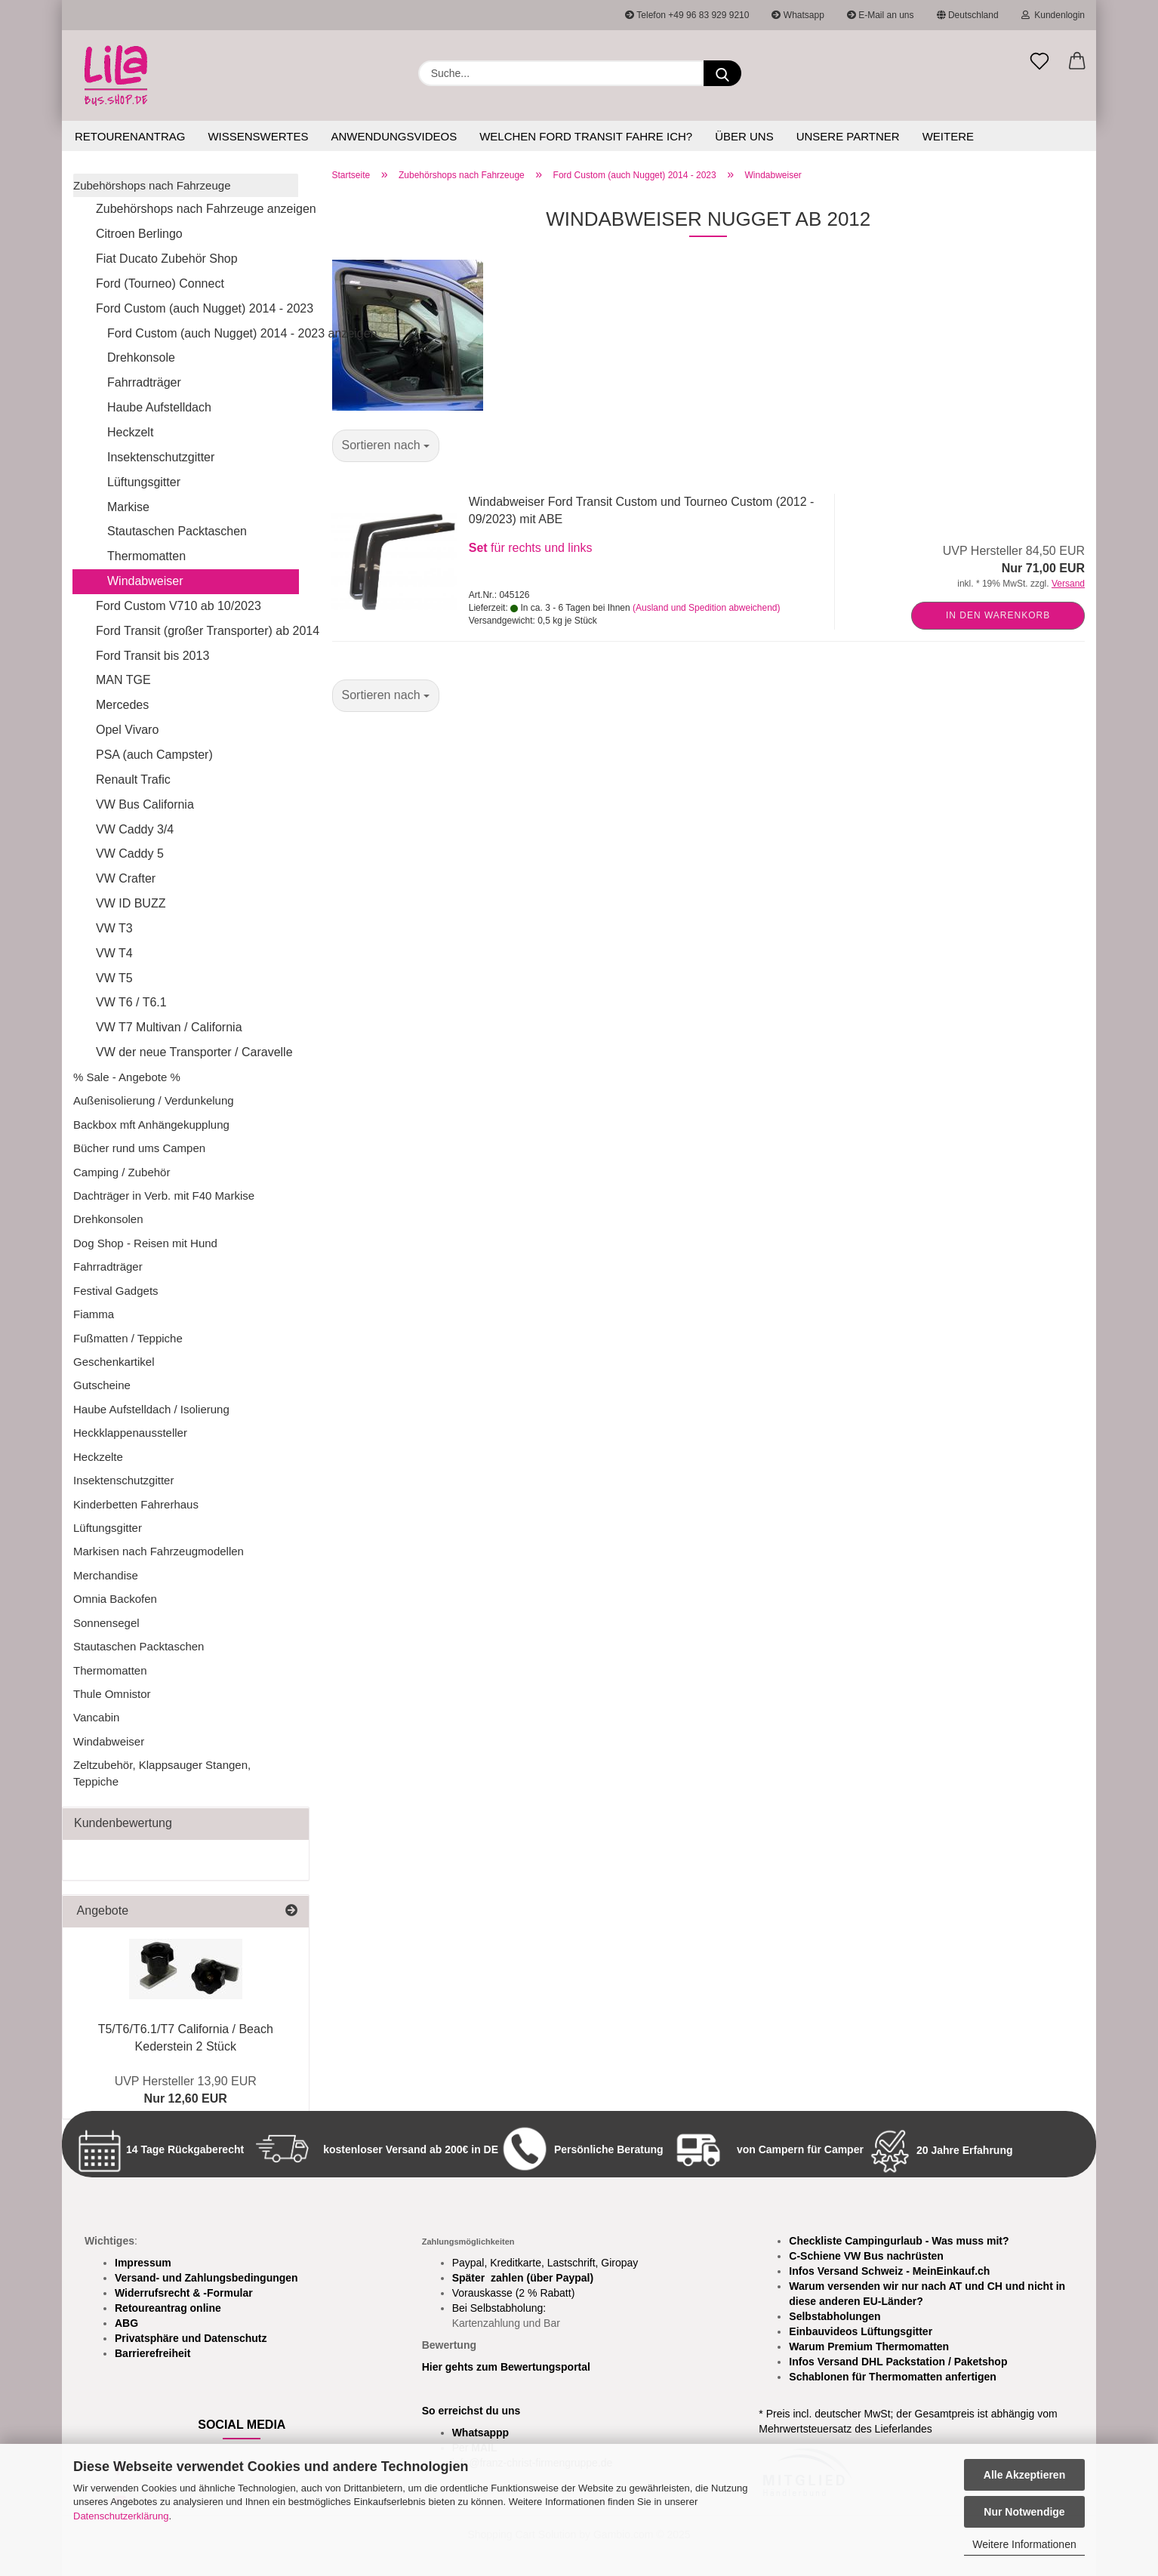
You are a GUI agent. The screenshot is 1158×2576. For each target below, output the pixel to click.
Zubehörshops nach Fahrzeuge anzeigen (197, 208)
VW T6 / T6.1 (131, 1002)
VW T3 (114, 928)
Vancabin (96, 1717)
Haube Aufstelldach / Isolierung (151, 1409)
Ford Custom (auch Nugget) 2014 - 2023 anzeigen (202, 333)
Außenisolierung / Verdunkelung (153, 1100)
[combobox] (386, 446)
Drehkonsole (141, 357)
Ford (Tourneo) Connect (160, 283)
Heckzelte (98, 1456)
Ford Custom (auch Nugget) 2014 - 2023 (197, 308)
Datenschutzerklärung (120, 2516)
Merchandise (105, 1575)
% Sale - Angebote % (126, 1077)
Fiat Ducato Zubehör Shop (167, 258)
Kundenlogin (1053, 15)
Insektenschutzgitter (160, 457)
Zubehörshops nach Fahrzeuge (151, 185)
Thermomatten (146, 556)
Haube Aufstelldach (159, 407)
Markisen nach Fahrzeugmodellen (158, 1551)
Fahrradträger (144, 382)
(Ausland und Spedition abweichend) (706, 607)
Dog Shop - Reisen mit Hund (145, 1243)
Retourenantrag (130, 136)
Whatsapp (797, 15)
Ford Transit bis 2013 (152, 655)
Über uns (744, 136)
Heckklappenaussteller (130, 1432)
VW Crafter (126, 878)
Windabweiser (145, 581)
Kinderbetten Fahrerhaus (136, 1504)
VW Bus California (145, 804)
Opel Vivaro (127, 729)
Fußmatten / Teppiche (128, 1338)
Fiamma (93, 1314)
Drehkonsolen (108, 1219)
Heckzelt (130, 432)
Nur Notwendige (1024, 2512)
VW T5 (114, 978)
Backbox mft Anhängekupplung (151, 1124)
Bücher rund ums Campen (139, 1148)
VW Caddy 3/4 (135, 829)
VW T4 (114, 953)
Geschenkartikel (114, 1361)
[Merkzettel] (1039, 62)
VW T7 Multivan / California (169, 1027)
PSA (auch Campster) (154, 754)
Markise (128, 507)
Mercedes (122, 704)
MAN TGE (123, 679)
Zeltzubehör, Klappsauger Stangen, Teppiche (162, 1772)
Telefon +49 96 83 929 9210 (687, 15)
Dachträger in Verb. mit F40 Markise (163, 1195)
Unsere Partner (848, 136)
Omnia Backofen (115, 1598)
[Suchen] (722, 73)
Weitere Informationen (1024, 2544)
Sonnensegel (106, 1622)
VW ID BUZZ (130, 903)
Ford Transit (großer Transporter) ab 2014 (197, 630)
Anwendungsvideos (394, 136)
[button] (1077, 62)
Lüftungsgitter (143, 482)
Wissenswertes (258, 136)
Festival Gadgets (116, 1290)
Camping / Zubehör (121, 1172)
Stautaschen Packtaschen (177, 531)
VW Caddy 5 (130, 853)
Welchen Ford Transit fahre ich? (585, 136)
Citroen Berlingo (139, 233)
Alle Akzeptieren (1024, 2475)
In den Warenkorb (998, 615)
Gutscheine (102, 1385)
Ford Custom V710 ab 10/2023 (178, 605)
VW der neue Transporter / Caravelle (194, 1052)
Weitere (948, 136)
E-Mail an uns (880, 15)
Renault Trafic (133, 779)
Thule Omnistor (112, 1693)
